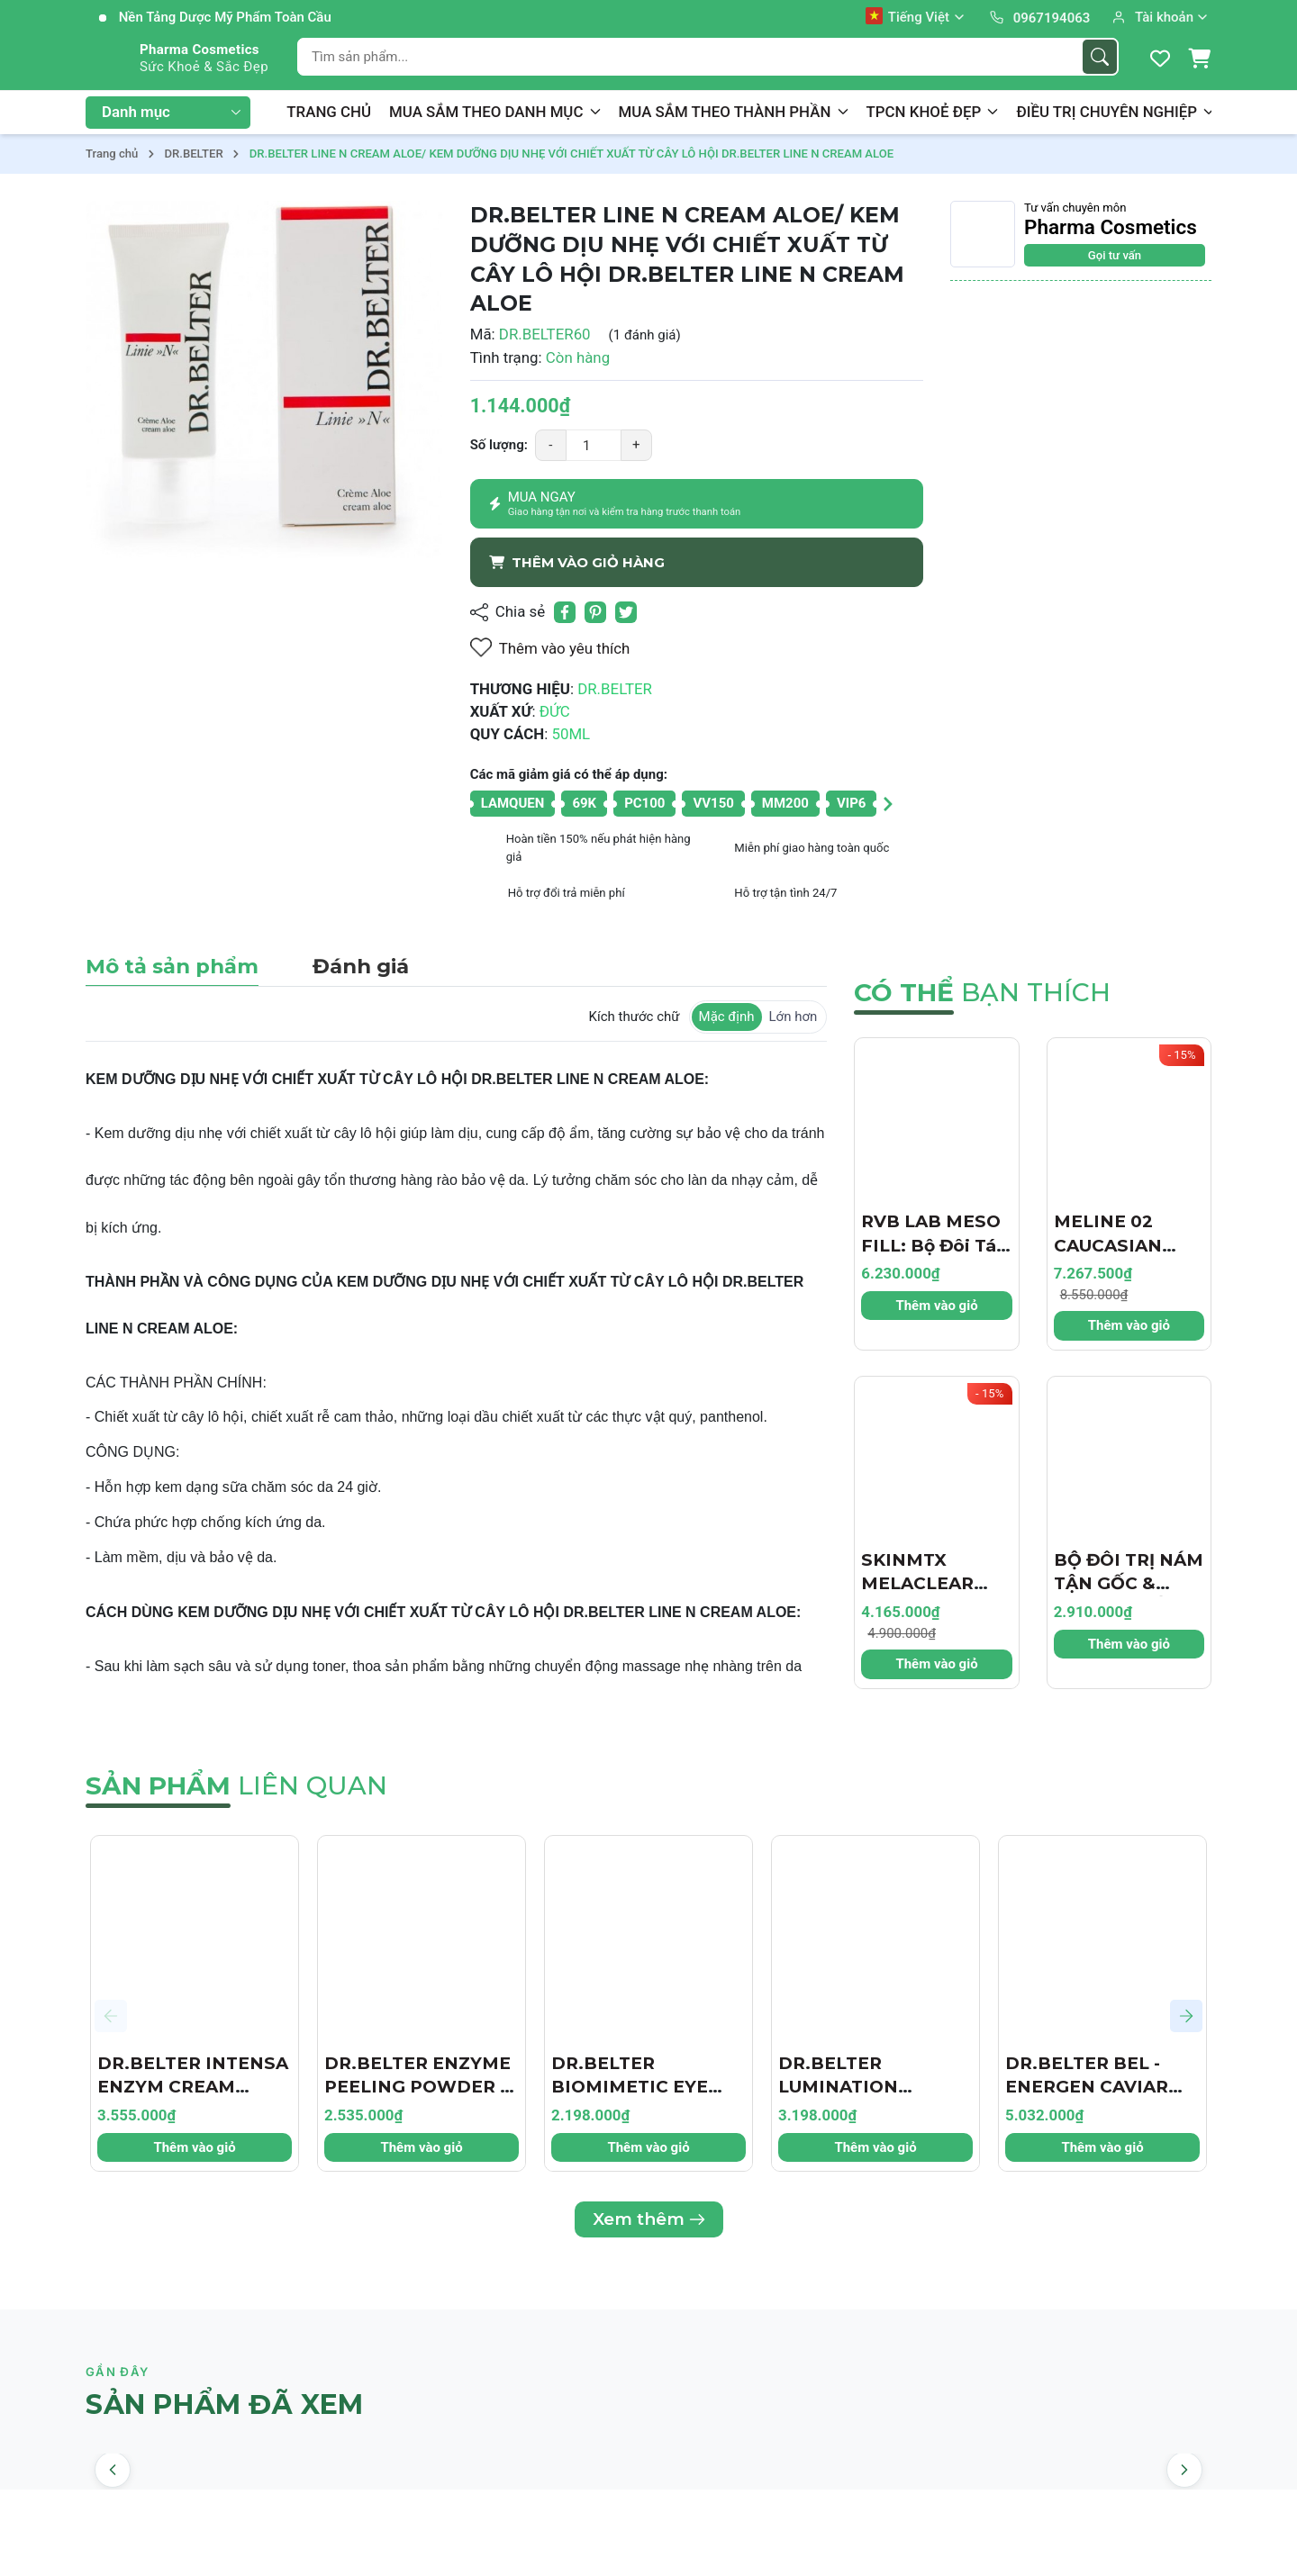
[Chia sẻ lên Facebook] (565, 612)
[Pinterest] (595, 612)
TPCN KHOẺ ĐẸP (932, 112)
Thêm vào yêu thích (550, 648)
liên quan (236, 1785)
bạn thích (982, 992)
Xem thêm (649, 2219)
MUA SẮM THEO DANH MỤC (495, 112)
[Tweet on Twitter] (626, 612)
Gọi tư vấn (1114, 255)
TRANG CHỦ (328, 112)
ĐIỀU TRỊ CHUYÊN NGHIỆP (1115, 112)
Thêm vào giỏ (936, 1305)
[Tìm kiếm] (1100, 57)
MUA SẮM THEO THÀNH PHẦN (733, 112)
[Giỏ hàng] (1198, 58)
